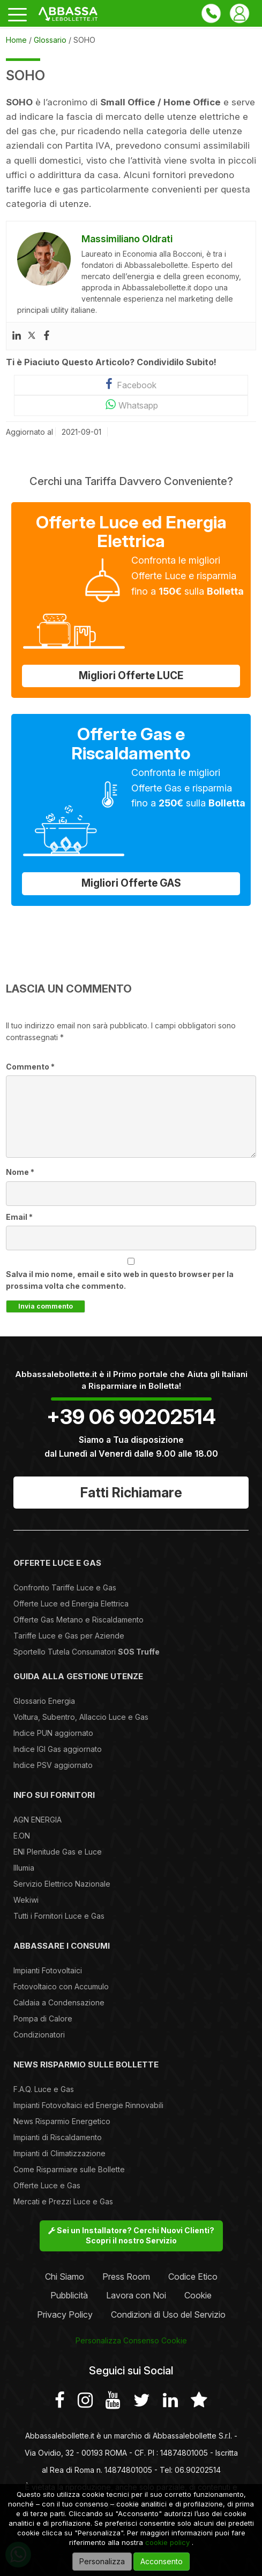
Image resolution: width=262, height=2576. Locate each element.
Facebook (131, 384)
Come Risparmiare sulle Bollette (69, 2169)
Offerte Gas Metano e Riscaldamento (78, 1619)
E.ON (21, 1835)
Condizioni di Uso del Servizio (168, 2314)
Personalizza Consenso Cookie (131, 2340)
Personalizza (102, 2561)
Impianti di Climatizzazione (59, 2153)
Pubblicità (69, 2295)
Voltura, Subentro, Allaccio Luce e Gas (80, 1716)
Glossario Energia (44, 1700)
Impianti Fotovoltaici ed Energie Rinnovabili (88, 2105)
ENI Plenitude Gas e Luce (57, 1851)
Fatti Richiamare (131, 1493)
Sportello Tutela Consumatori (86, 1651)
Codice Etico (193, 2276)
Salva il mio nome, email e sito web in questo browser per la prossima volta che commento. (120, 1280)
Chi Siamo (64, 2276)
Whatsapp (131, 404)
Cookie (198, 2295)
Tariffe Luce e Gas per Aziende (68, 1635)
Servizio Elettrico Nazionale (61, 1883)
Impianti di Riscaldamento (57, 2137)
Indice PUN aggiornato (53, 1732)
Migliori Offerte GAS (131, 883)
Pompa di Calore (42, 2018)
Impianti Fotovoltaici (47, 1970)
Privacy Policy (65, 2314)
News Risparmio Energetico (61, 2121)
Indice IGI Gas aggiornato (57, 1749)
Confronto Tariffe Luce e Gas (64, 1587)
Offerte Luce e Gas (46, 2185)
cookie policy (167, 2542)
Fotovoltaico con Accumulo (61, 1986)
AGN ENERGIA (37, 1819)
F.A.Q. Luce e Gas (43, 2089)
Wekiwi (26, 1899)
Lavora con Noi (136, 2295)
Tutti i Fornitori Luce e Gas (58, 1915)
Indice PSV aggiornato (53, 1765)
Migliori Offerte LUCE (131, 676)
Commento (30, 1066)
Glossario (50, 39)
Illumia (23, 1867)
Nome (20, 1171)
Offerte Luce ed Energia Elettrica (71, 1603)
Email (19, 1216)
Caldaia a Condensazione (58, 2002)
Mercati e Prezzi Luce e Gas (63, 2201)
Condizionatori (39, 2034)
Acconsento (161, 2561)
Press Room (126, 2276)
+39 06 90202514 (131, 1416)
